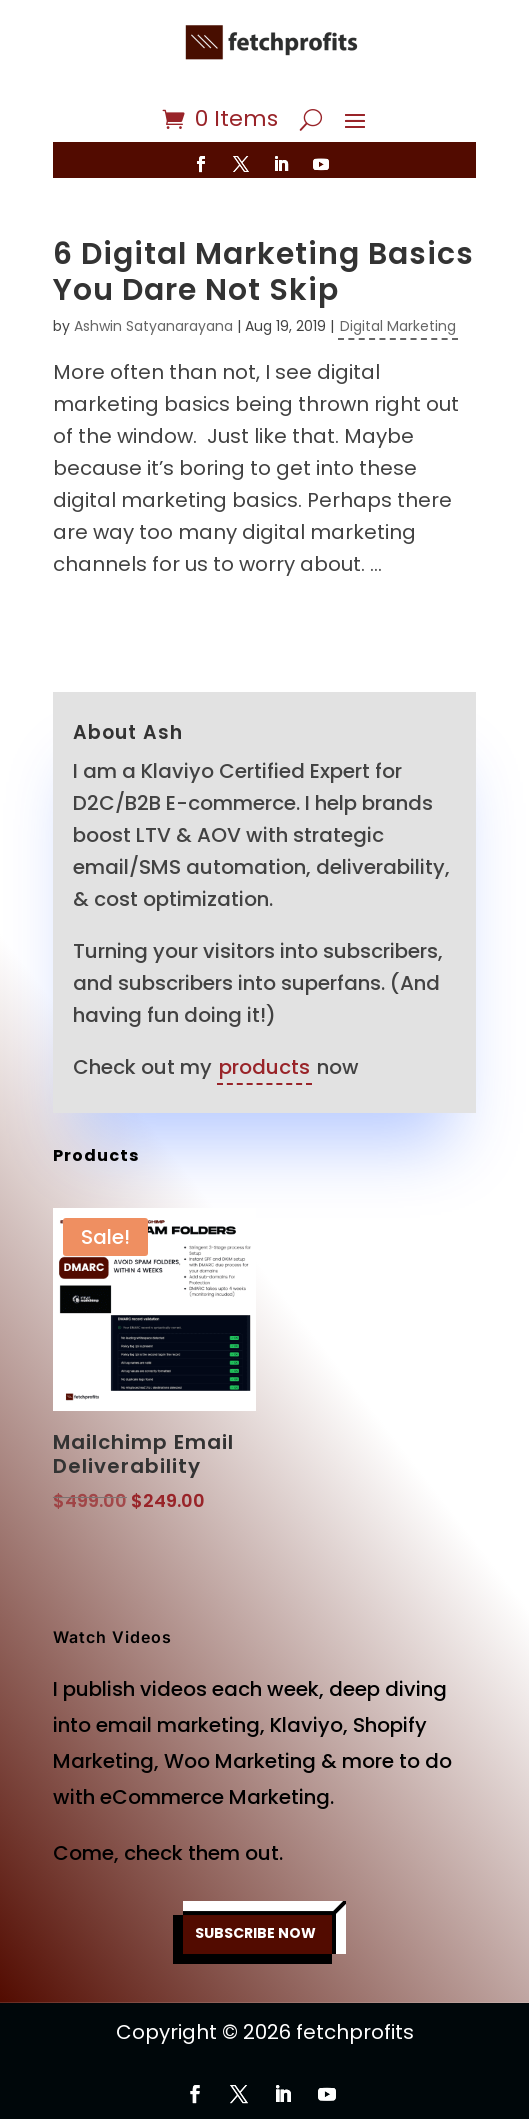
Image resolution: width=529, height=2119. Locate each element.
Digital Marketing (398, 326)
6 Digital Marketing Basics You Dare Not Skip (263, 272)
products (264, 1067)
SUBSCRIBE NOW (255, 1933)
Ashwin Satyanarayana (153, 326)
